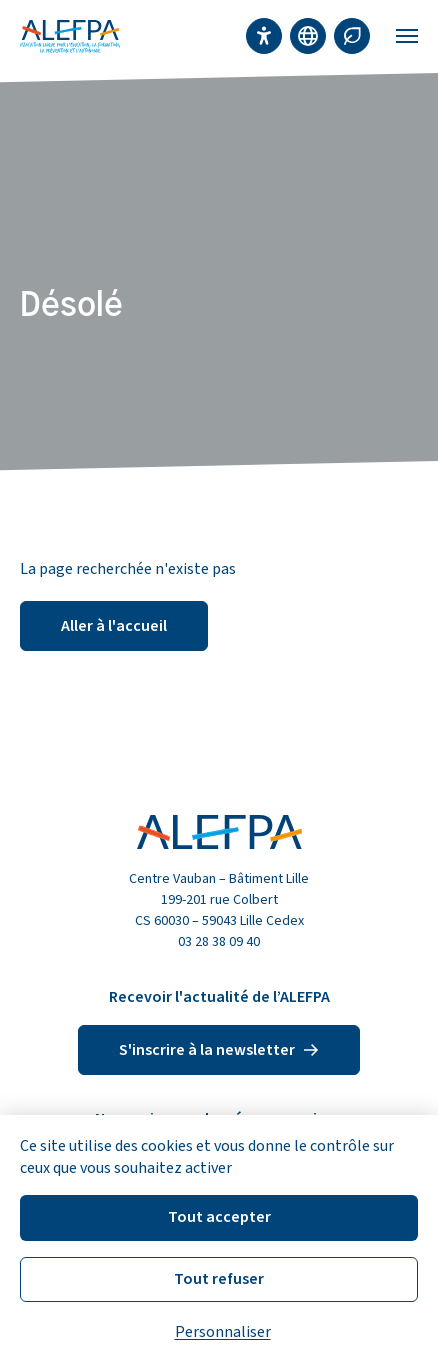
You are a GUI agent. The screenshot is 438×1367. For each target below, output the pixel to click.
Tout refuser (219, 1279)
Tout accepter (219, 1217)
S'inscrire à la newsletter (219, 1050)
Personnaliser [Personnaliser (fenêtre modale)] (223, 1332)
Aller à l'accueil (114, 626)
